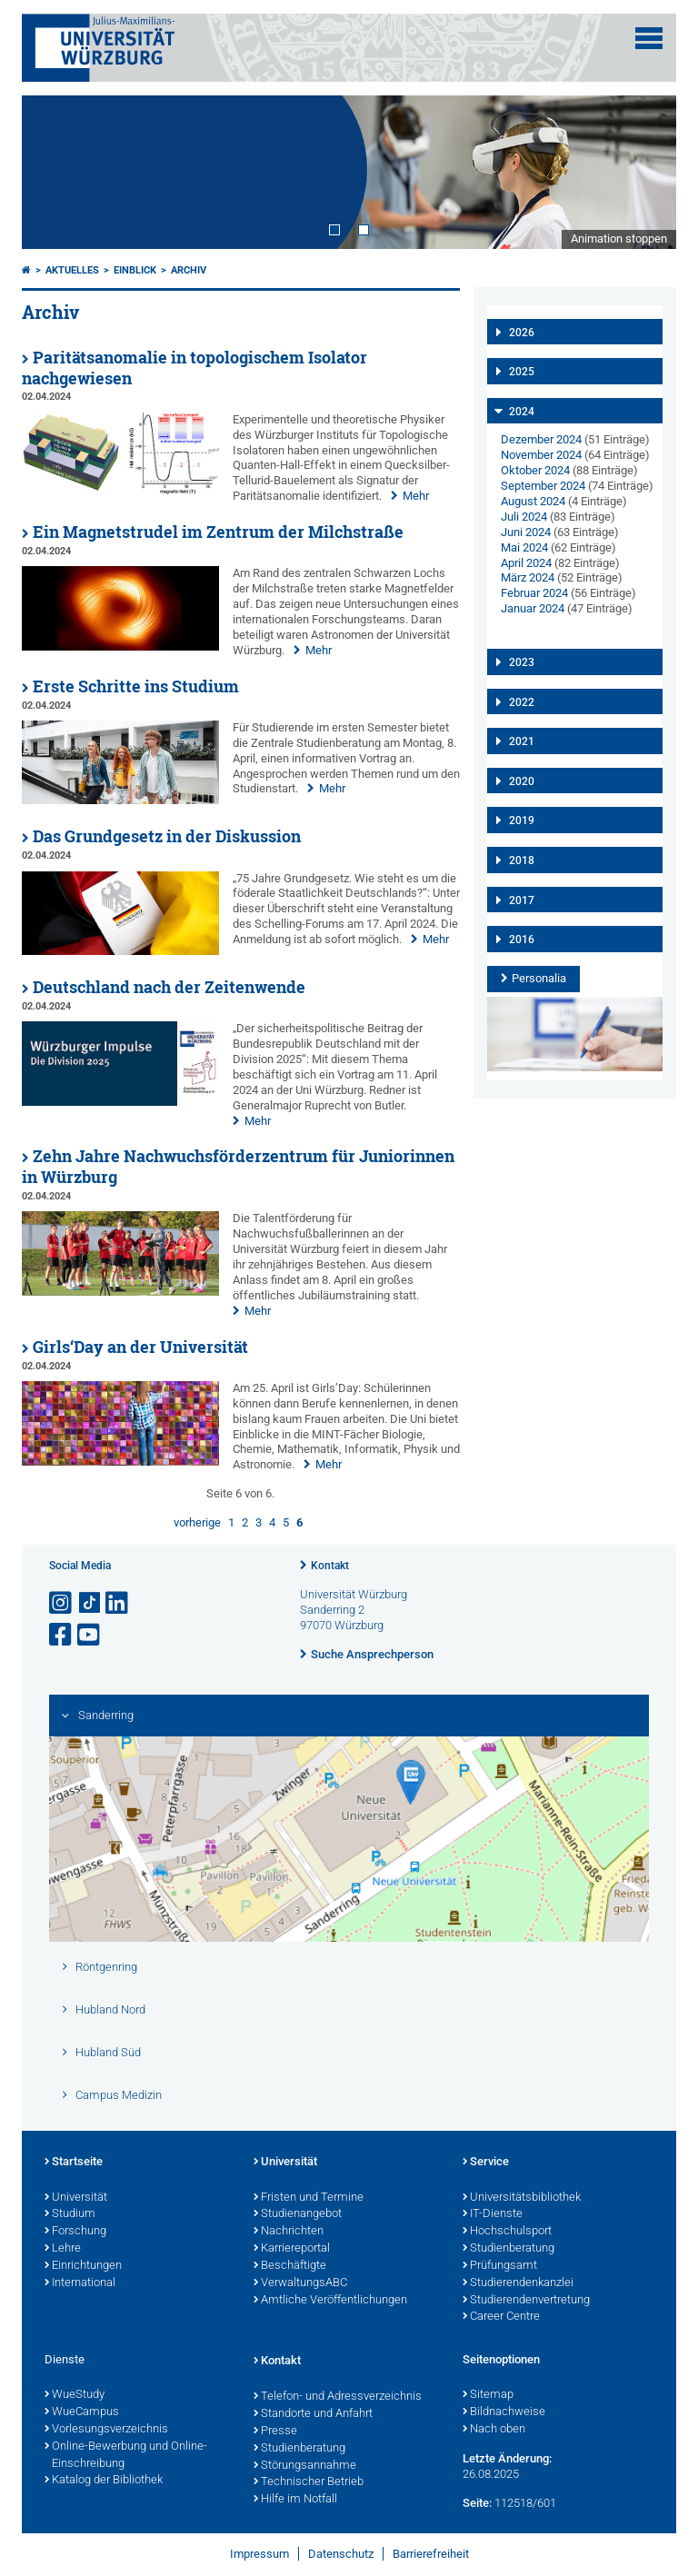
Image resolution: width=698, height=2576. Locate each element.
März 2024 (527, 577)
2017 (521, 900)
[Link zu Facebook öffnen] (62, 1635)
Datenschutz (341, 2554)
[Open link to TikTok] (90, 1603)
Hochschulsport (507, 2231)
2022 (521, 702)
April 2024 (526, 563)
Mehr (416, 495)
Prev (53, 171)
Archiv (188, 270)
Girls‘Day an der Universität (140, 1347)
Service (486, 2162)
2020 (521, 781)
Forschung (75, 2231)
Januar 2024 (532, 608)
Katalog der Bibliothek (104, 2480)
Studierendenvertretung (526, 2301)
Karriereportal (292, 2249)
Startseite (74, 2162)
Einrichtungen (83, 2266)
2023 (521, 662)
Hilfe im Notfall (295, 2499)
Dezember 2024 (541, 439)
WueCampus (82, 2412)
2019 (521, 820)
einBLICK (135, 270)
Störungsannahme (305, 2466)
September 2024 (543, 485)
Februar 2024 (534, 593)
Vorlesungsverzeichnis (106, 2430)
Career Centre (501, 2317)
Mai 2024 (524, 547)
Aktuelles (72, 270)
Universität (76, 2198)
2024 (521, 411)
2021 (521, 741)
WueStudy (75, 2395)
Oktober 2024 (535, 470)
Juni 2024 (526, 532)
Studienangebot (298, 2214)
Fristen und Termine (309, 2198)
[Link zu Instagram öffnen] (62, 1603)
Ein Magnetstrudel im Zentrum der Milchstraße (218, 532)
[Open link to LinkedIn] (118, 1603)
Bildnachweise (504, 2412)
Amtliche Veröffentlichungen (330, 2301)
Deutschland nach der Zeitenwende (169, 987)
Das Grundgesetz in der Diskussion (167, 836)
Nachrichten (289, 2231)
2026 (521, 332)
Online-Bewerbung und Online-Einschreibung (126, 2455)
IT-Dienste (493, 2214)
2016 (521, 939)
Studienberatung (508, 2249)
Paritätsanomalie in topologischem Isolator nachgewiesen (194, 368)
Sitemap (488, 2395)
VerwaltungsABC (300, 2283)
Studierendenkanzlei (518, 2283)
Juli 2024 (524, 516)
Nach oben (494, 2430)
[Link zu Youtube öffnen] (90, 1635)
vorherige (197, 1522)
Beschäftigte (290, 2266)
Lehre (63, 2249)
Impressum (259, 2554)
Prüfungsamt (500, 2266)
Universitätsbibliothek (522, 2198)
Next (644, 171)
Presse (275, 2431)
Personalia (539, 978)
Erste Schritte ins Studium (136, 686)
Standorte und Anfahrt (313, 2414)
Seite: (477, 2503)
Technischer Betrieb (309, 2482)
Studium (70, 2214)
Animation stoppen (619, 238)
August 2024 (533, 501)
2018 (521, 860)
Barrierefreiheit (431, 2554)
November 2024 (541, 455)
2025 (521, 371)
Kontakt (330, 1565)
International (80, 2283)
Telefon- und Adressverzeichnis (338, 2397)
